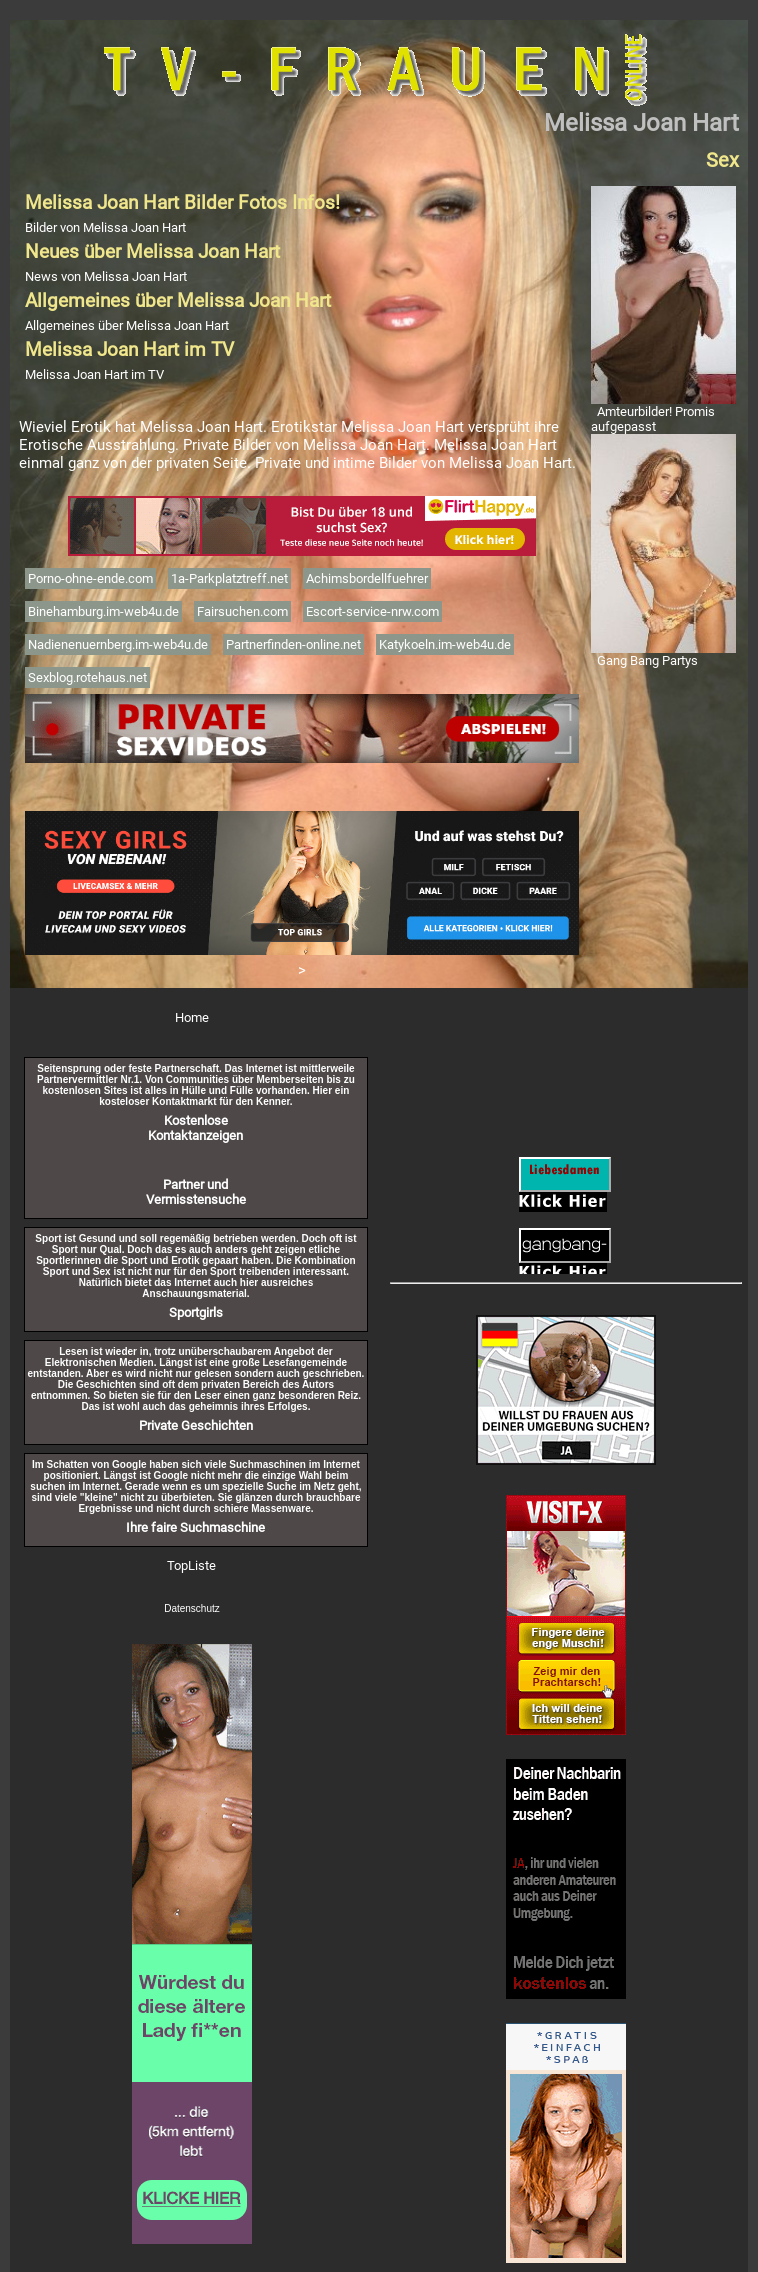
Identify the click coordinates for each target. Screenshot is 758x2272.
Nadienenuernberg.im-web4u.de (118, 644)
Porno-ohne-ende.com (90, 578)
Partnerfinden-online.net (293, 644)
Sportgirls (196, 1312)
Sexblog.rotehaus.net (87, 677)
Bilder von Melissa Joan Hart (105, 227)
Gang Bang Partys (647, 660)
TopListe (191, 1565)
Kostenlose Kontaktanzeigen (195, 1128)
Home (192, 1017)
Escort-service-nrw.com (372, 611)
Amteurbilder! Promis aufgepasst (653, 419)
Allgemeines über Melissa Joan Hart (127, 325)
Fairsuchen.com (242, 611)
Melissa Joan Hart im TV (94, 374)
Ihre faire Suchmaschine (195, 1527)
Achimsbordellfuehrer (367, 578)
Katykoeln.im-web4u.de (445, 644)
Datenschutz (192, 1608)
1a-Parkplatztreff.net (229, 578)
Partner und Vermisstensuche (196, 1192)
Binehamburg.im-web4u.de (103, 611)
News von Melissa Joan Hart (106, 276)
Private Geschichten (196, 1425)
